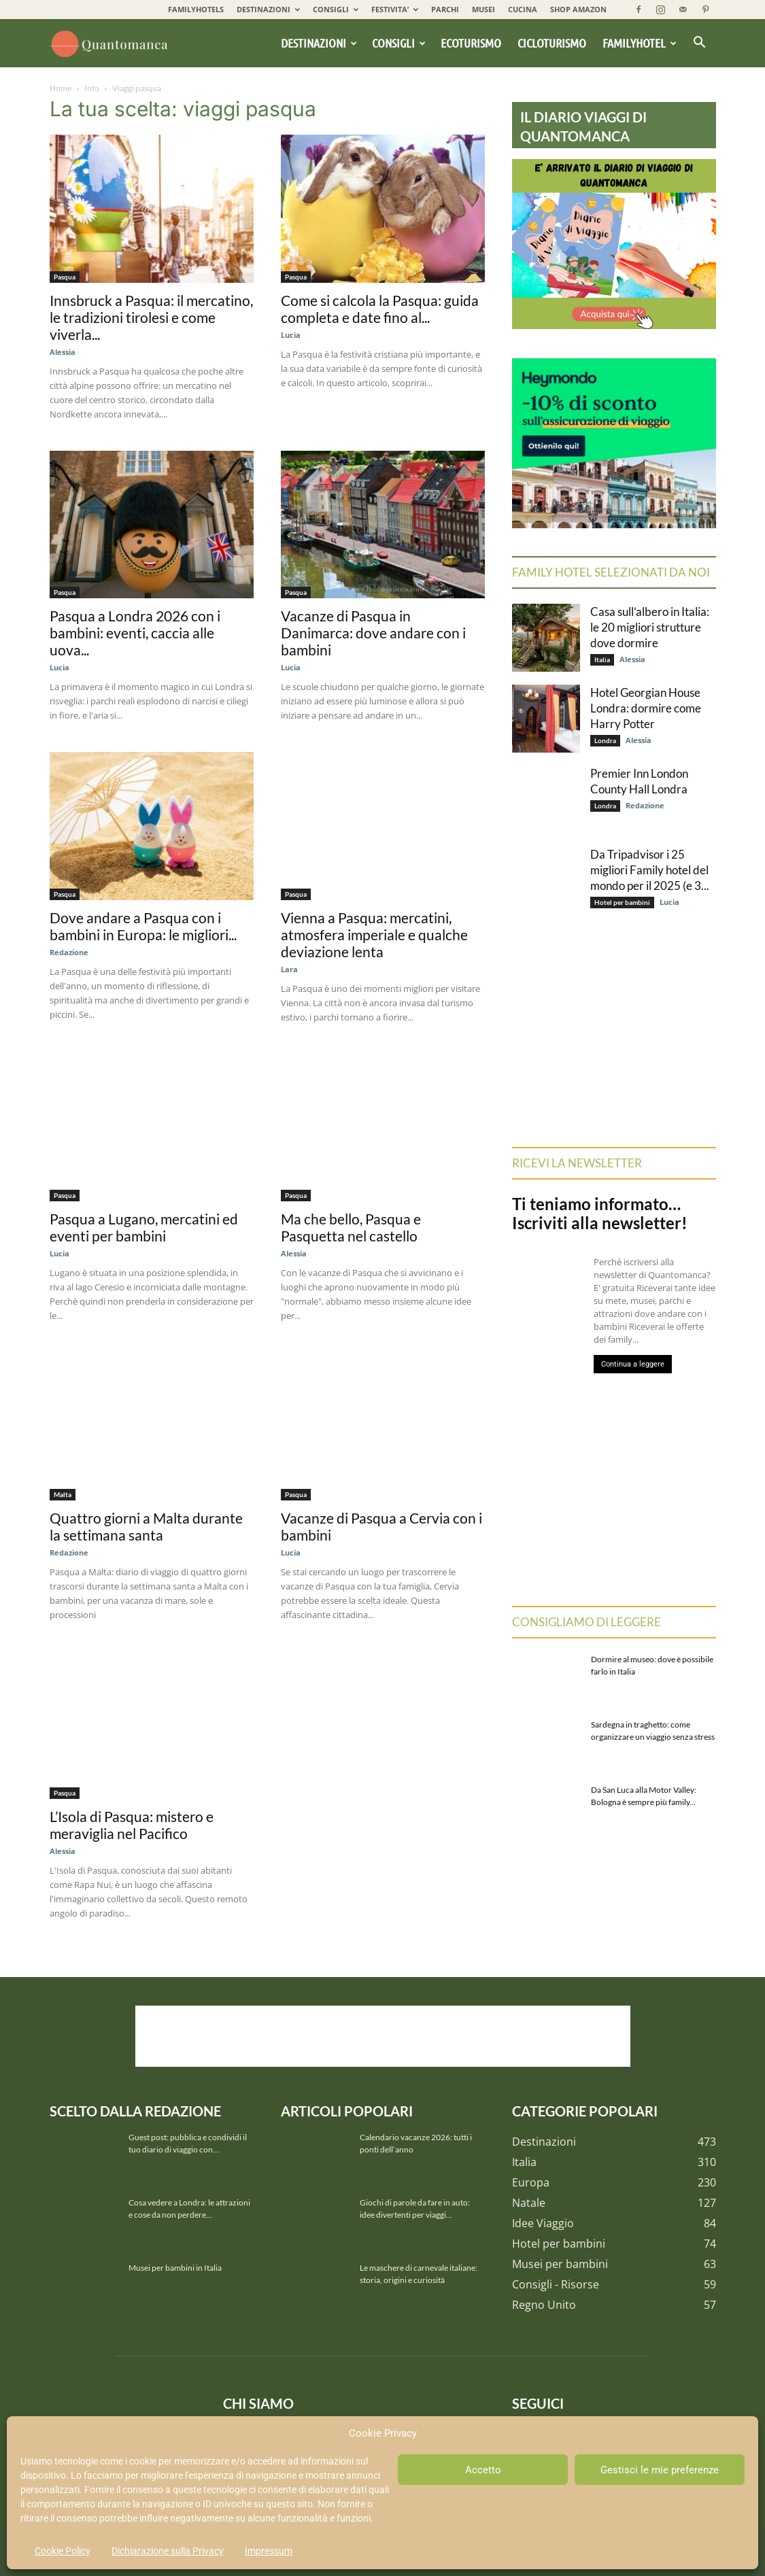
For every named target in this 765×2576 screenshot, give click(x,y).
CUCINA (522, 9)
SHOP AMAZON (578, 9)
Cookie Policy (62, 2550)
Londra (605, 740)
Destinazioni (319, 42)
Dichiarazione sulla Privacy (168, 2550)
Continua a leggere (632, 1364)
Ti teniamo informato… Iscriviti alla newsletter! (599, 1213)
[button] (699, 43)
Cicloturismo (551, 42)
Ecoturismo (471, 42)
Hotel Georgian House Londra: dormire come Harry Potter (645, 708)
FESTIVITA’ (394, 9)
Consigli (399, 42)
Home (60, 88)
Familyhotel (639, 42)
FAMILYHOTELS (196, 9)
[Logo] (111, 43)
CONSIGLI (335, 9)
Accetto (483, 2470)
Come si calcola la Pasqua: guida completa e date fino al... (380, 309)
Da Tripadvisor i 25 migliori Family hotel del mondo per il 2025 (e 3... (649, 870)
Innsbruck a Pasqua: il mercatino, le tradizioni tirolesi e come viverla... (151, 317)
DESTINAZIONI (268, 9)
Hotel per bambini (622, 902)
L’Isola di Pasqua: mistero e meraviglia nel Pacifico (132, 1825)
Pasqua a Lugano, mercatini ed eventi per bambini (144, 1227)
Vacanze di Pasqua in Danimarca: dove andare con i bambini (373, 632)
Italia (602, 659)
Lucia (291, 335)
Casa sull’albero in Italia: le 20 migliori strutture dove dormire (649, 627)
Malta (62, 1494)
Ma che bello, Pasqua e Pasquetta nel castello (351, 1227)
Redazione (69, 952)
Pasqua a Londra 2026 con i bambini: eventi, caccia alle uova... (135, 632)
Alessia (62, 352)
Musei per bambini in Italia (175, 2268)
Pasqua (64, 277)
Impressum (268, 2550)
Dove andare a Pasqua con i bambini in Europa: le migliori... (143, 926)
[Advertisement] (382, 2036)
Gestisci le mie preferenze (659, 2470)
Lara (289, 969)
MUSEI (483, 9)
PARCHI (445, 9)
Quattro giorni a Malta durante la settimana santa (146, 1526)
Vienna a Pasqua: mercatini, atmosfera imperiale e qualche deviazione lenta (374, 934)
